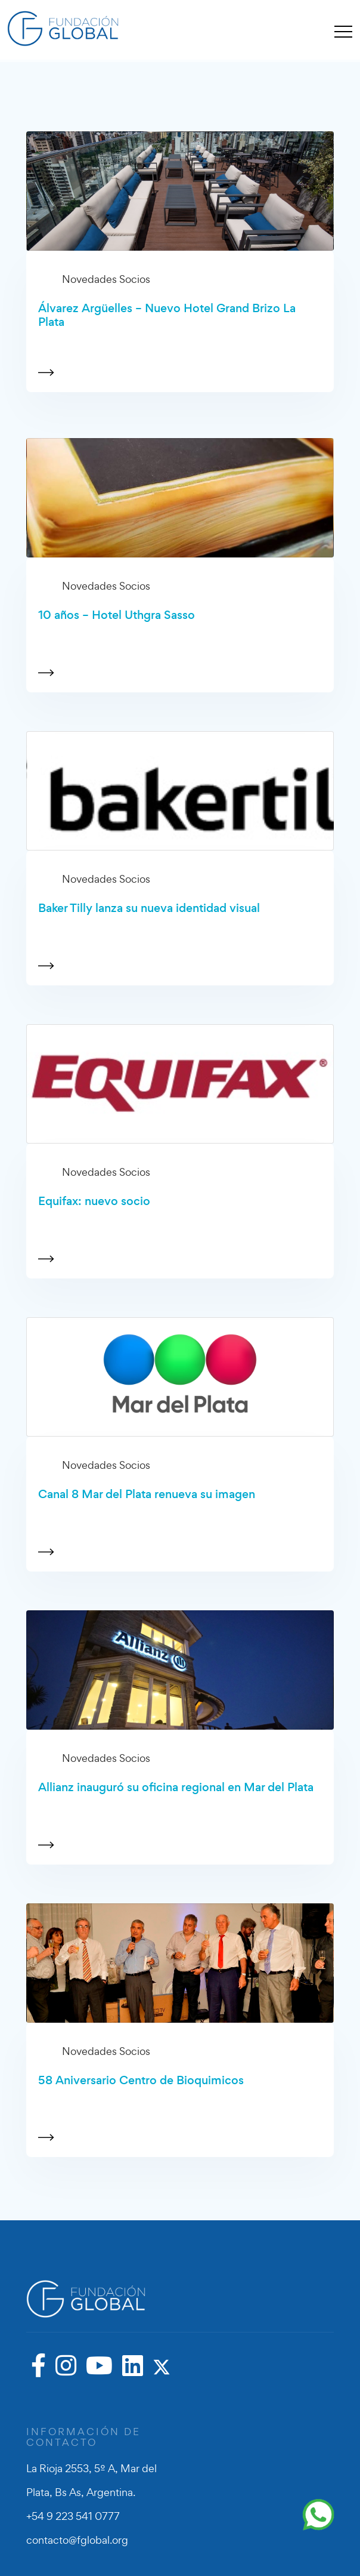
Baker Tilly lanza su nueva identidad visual (149, 908)
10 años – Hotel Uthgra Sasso (116, 615)
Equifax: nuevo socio (94, 1201)
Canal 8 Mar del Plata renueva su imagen (146, 1494)
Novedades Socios (106, 279)
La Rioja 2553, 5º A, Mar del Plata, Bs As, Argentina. (91, 2480)
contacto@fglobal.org (77, 2540)
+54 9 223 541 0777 (73, 2516)
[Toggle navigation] (343, 31)
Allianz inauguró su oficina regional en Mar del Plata (176, 1787)
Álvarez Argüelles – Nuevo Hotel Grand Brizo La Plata (167, 315)
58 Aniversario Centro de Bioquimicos (141, 2080)
